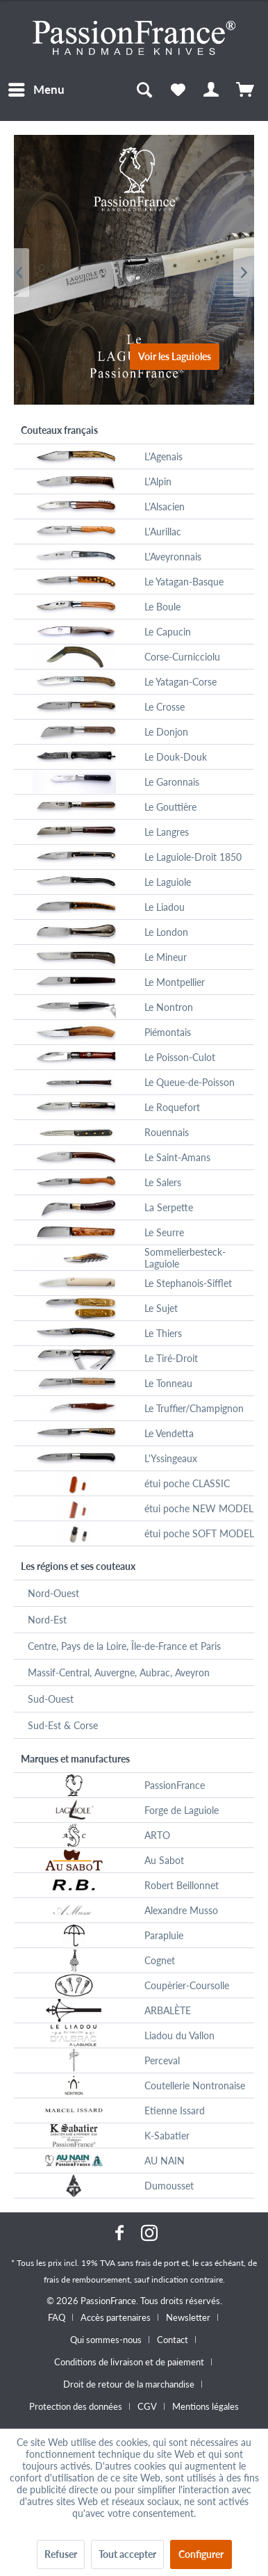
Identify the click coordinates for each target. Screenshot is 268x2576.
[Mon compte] (212, 90)
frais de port (157, 2263)
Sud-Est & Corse (63, 1725)
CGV (147, 2406)
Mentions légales (205, 2406)
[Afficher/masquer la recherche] (144, 90)
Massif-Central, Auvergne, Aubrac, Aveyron (119, 1672)
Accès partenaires (116, 2317)
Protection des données (75, 2406)
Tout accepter (127, 2554)
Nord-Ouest (53, 1593)
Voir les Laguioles (174, 356)
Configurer (201, 2554)
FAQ (56, 2317)
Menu (36, 88)
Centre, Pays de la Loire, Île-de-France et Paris (124, 1646)
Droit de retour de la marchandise (128, 2384)
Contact (172, 2339)
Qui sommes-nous (106, 2339)
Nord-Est (47, 1620)
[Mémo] (178, 90)
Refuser (60, 2554)
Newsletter (188, 2317)
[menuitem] (36, 90)
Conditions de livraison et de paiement (129, 2361)
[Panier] (246, 90)
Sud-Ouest (51, 1699)
